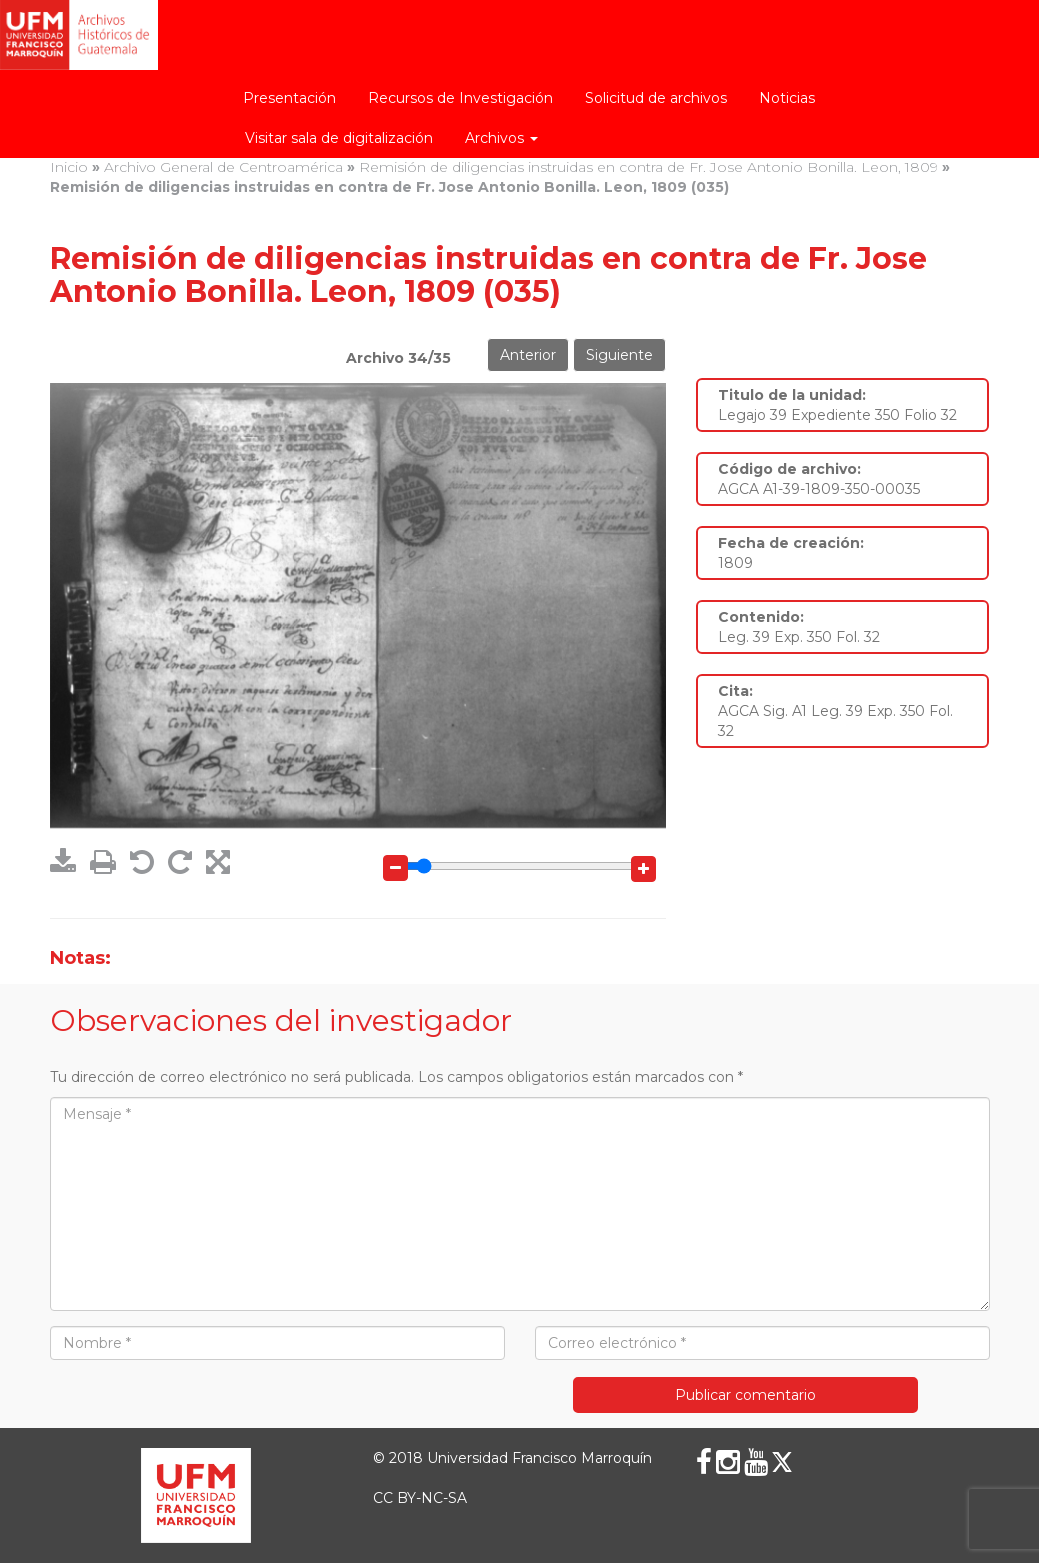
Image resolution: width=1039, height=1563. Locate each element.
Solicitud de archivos (656, 98)
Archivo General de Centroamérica (223, 167)
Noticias (787, 98)
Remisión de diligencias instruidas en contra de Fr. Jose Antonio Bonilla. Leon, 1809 (648, 167)
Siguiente (619, 355)
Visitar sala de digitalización (339, 138)
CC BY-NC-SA (420, 1498)
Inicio (69, 167)
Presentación (289, 98)
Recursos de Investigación (460, 98)
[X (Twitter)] (782, 1462)
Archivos (501, 138)
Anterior (528, 355)
